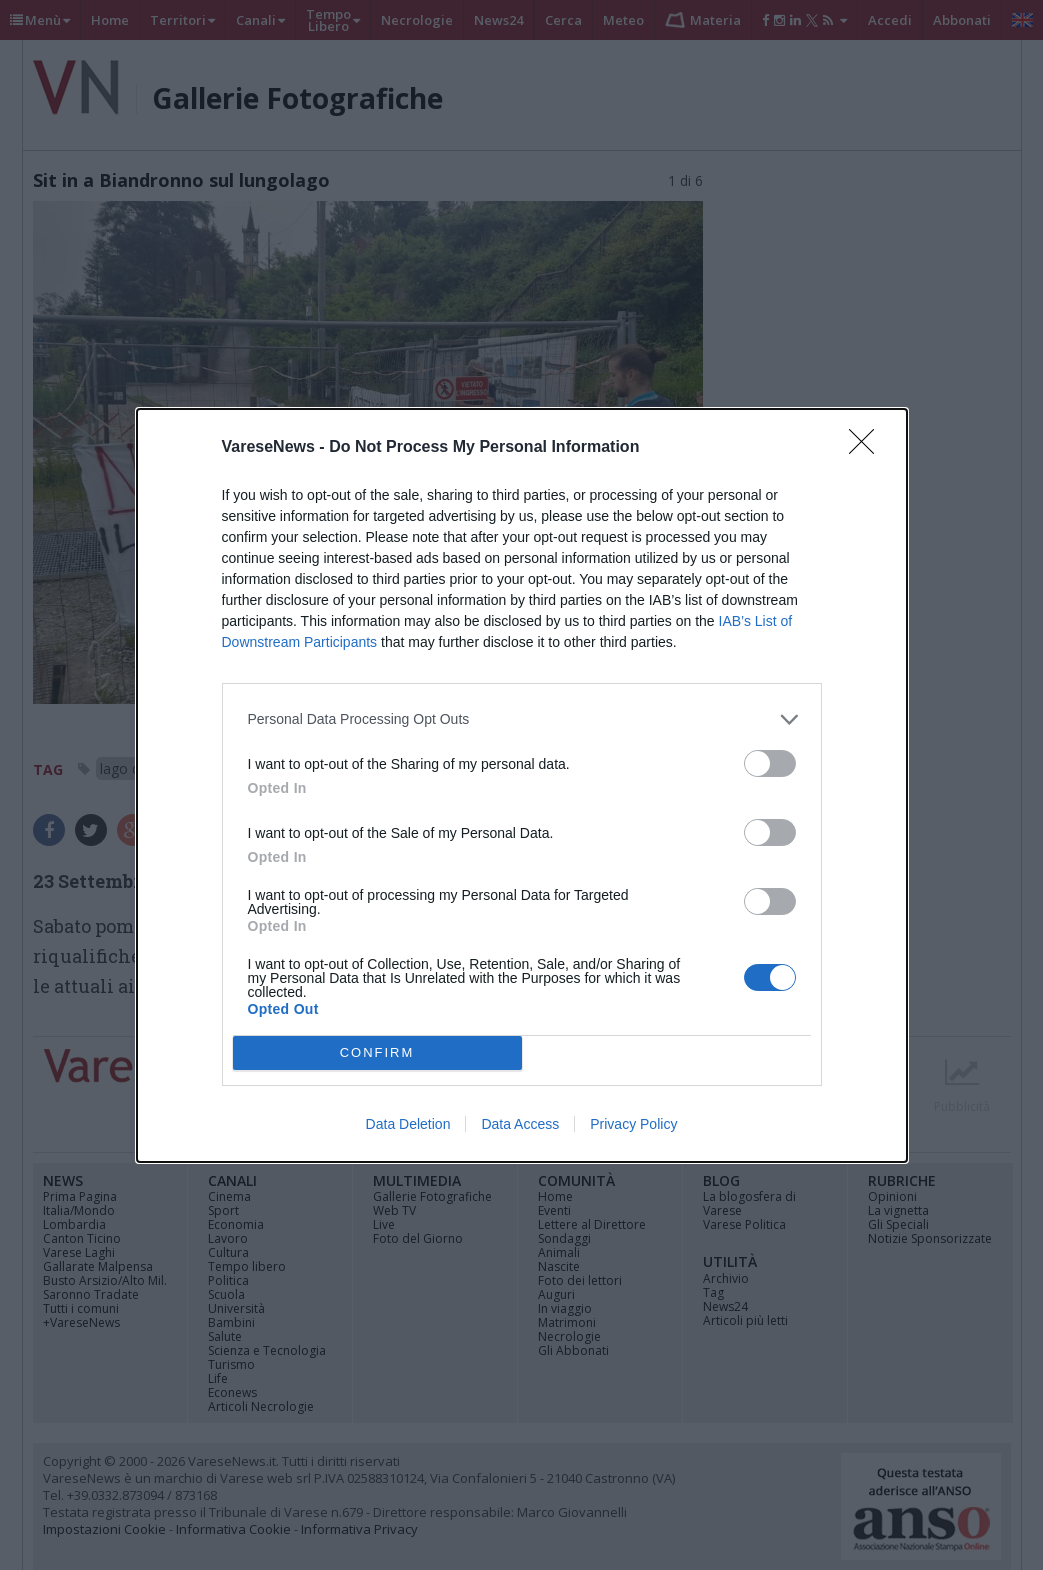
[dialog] (522, 785)
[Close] (868, 448)
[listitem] (522, 719)
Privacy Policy (633, 1124)
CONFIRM (377, 1052)
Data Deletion (408, 1124)
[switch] (770, 763)
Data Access (520, 1124)
